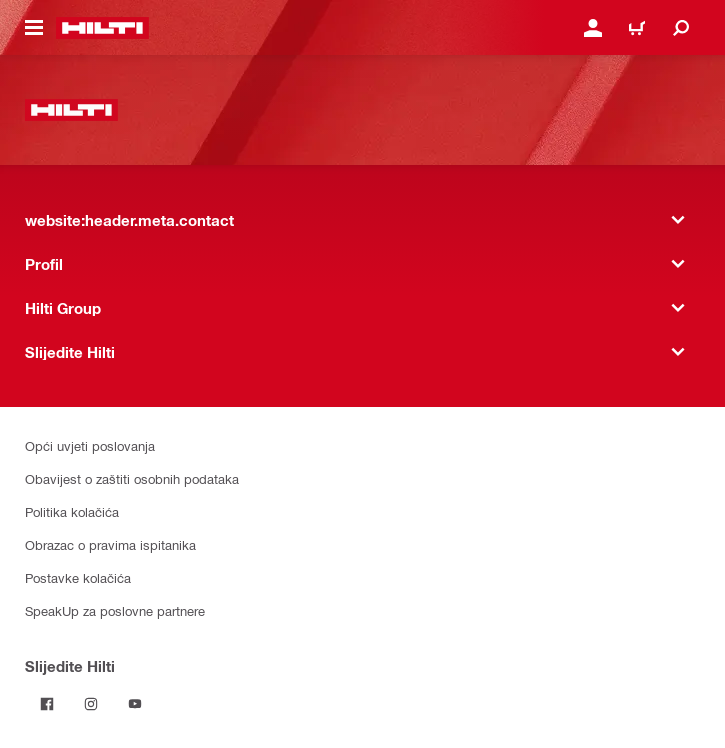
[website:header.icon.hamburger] (34, 28)
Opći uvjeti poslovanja (90, 445)
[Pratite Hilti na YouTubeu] (135, 704)
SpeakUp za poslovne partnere (115, 610)
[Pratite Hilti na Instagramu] (91, 704)
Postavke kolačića (78, 577)
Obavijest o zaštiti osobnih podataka (132, 478)
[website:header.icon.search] (681, 28)
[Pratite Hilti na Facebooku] (47, 704)
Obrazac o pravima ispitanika (110, 544)
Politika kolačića (72, 511)
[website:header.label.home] (102, 28)
